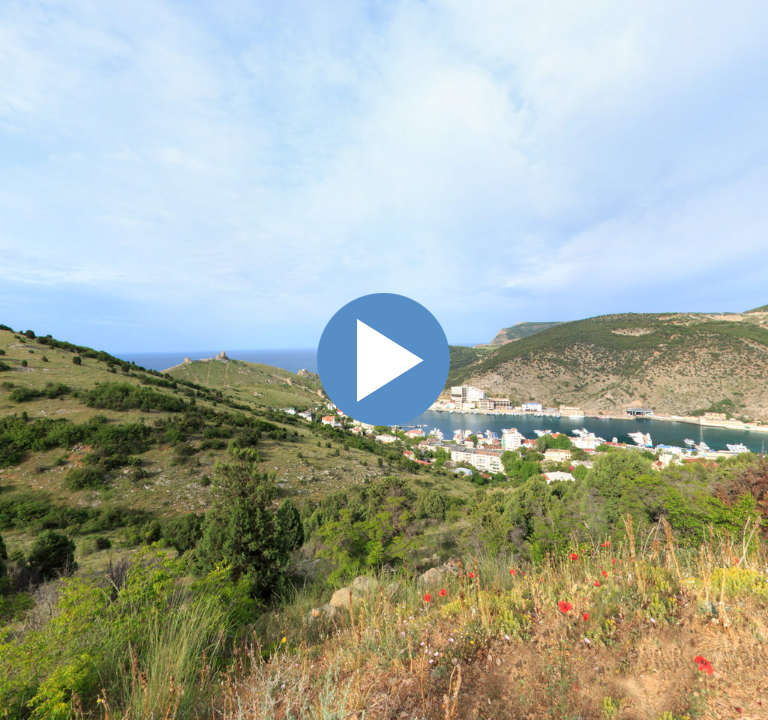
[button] (643, 170)
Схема (742, 270)
